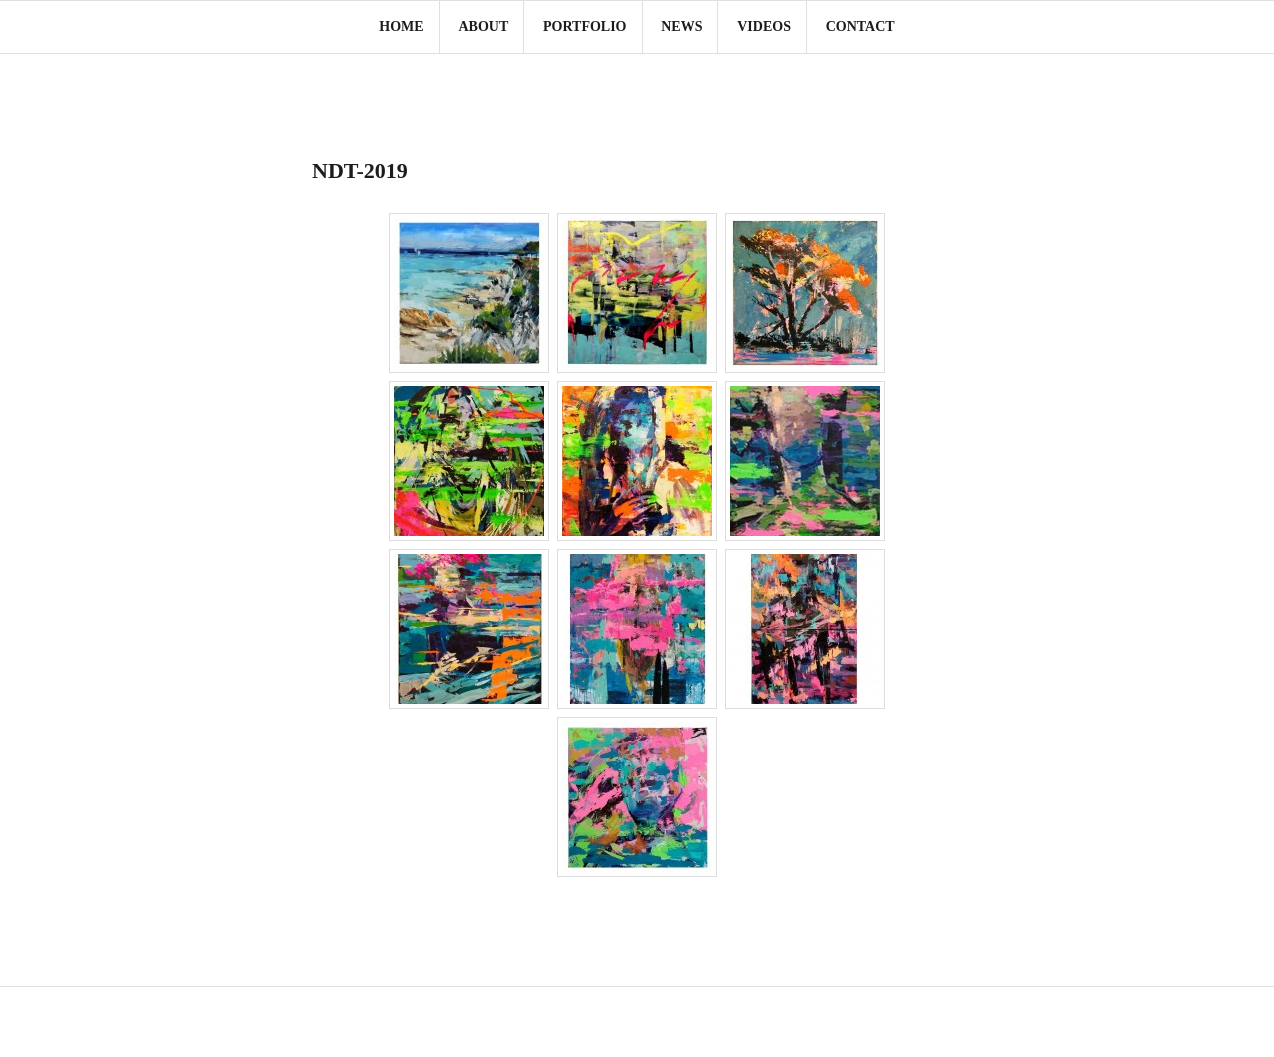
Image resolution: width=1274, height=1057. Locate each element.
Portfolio (585, 26)
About (483, 26)
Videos (764, 26)
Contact (860, 26)
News (681, 26)
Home (401, 26)
